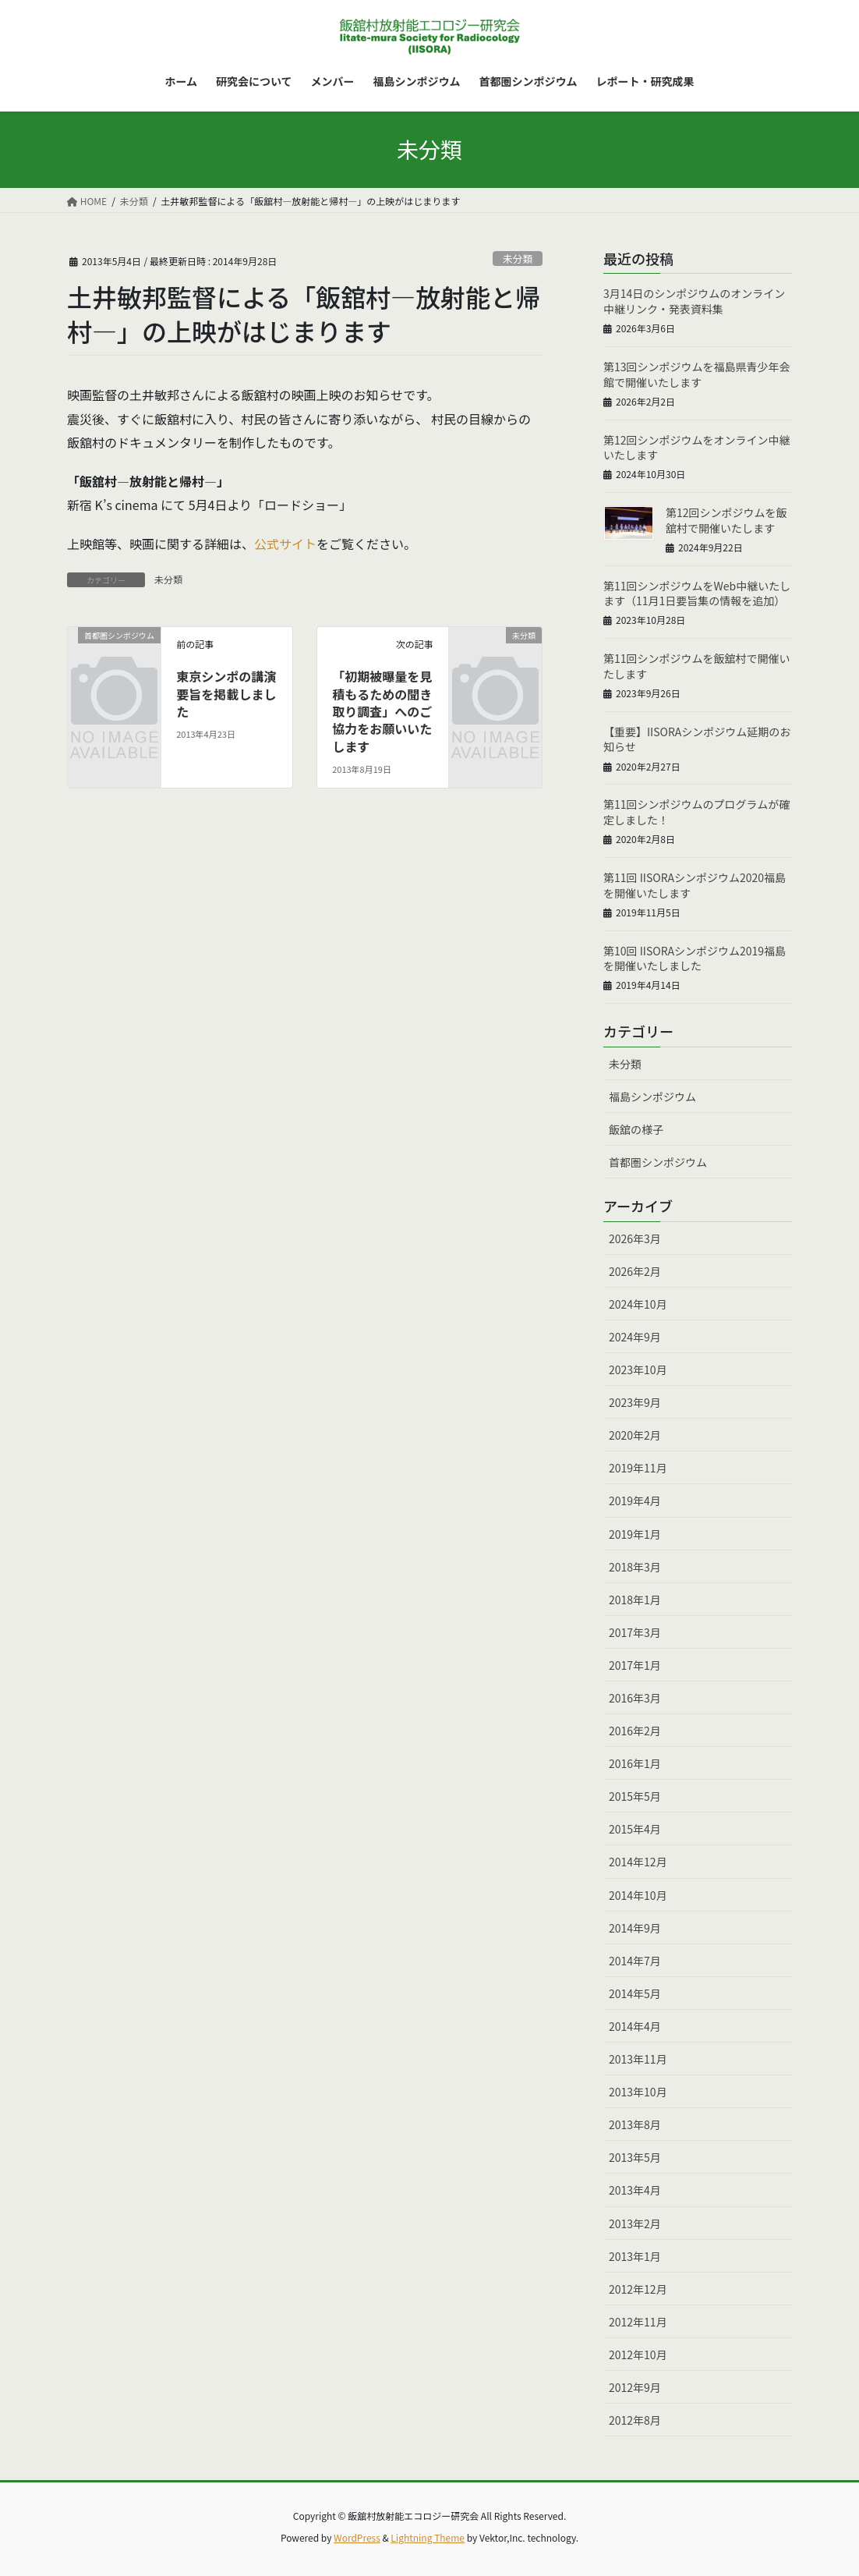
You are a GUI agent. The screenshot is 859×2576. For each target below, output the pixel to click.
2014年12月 (638, 1861)
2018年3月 (635, 1567)
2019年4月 (635, 1500)
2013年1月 (635, 2256)
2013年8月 (635, 2124)
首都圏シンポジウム (658, 1162)
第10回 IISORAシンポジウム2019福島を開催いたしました (694, 958)
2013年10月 (638, 2091)
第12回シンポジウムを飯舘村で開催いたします (726, 520)
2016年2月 (635, 1730)
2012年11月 (638, 2322)
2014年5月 (635, 1993)
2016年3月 (635, 1698)
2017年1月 (635, 1665)
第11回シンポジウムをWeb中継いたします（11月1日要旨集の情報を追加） (696, 593)
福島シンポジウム (652, 1096)
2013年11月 (638, 2059)
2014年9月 (635, 1928)
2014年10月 (638, 1895)
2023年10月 (638, 1369)
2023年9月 (635, 1402)
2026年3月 (635, 1238)
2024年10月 (638, 1304)
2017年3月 (635, 1632)
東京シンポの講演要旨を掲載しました (226, 694)
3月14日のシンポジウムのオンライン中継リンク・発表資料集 (694, 301)
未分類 (517, 258)
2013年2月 (635, 2223)
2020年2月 (635, 1435)
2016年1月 (635, 1763)
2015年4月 (635, 1829)
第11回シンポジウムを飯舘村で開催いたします (696, 666)
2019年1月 (635, 1534)
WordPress (357, 2537)
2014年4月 (635, 2026)
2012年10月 (638, 2354)
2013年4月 (635, 2190)
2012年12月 (638, 2289)
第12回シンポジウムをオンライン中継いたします (696, 447)
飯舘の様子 (636, 1129)
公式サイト (285, 543)
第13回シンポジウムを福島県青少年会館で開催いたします (696, 374)
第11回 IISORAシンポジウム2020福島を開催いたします (694, 885)
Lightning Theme (428, 2537)
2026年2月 (635, 1271)
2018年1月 (635, 1599)
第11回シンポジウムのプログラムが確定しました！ (696, 811)
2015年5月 (635, 1796)
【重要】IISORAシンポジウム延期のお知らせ (696, 739)
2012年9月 (635, 2387)
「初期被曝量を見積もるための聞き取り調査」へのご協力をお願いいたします (382, 711)
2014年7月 (635, 1960)
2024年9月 (635, 1337)
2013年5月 (635, 2157)
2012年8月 (635, 2420)
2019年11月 (638, 1468)
